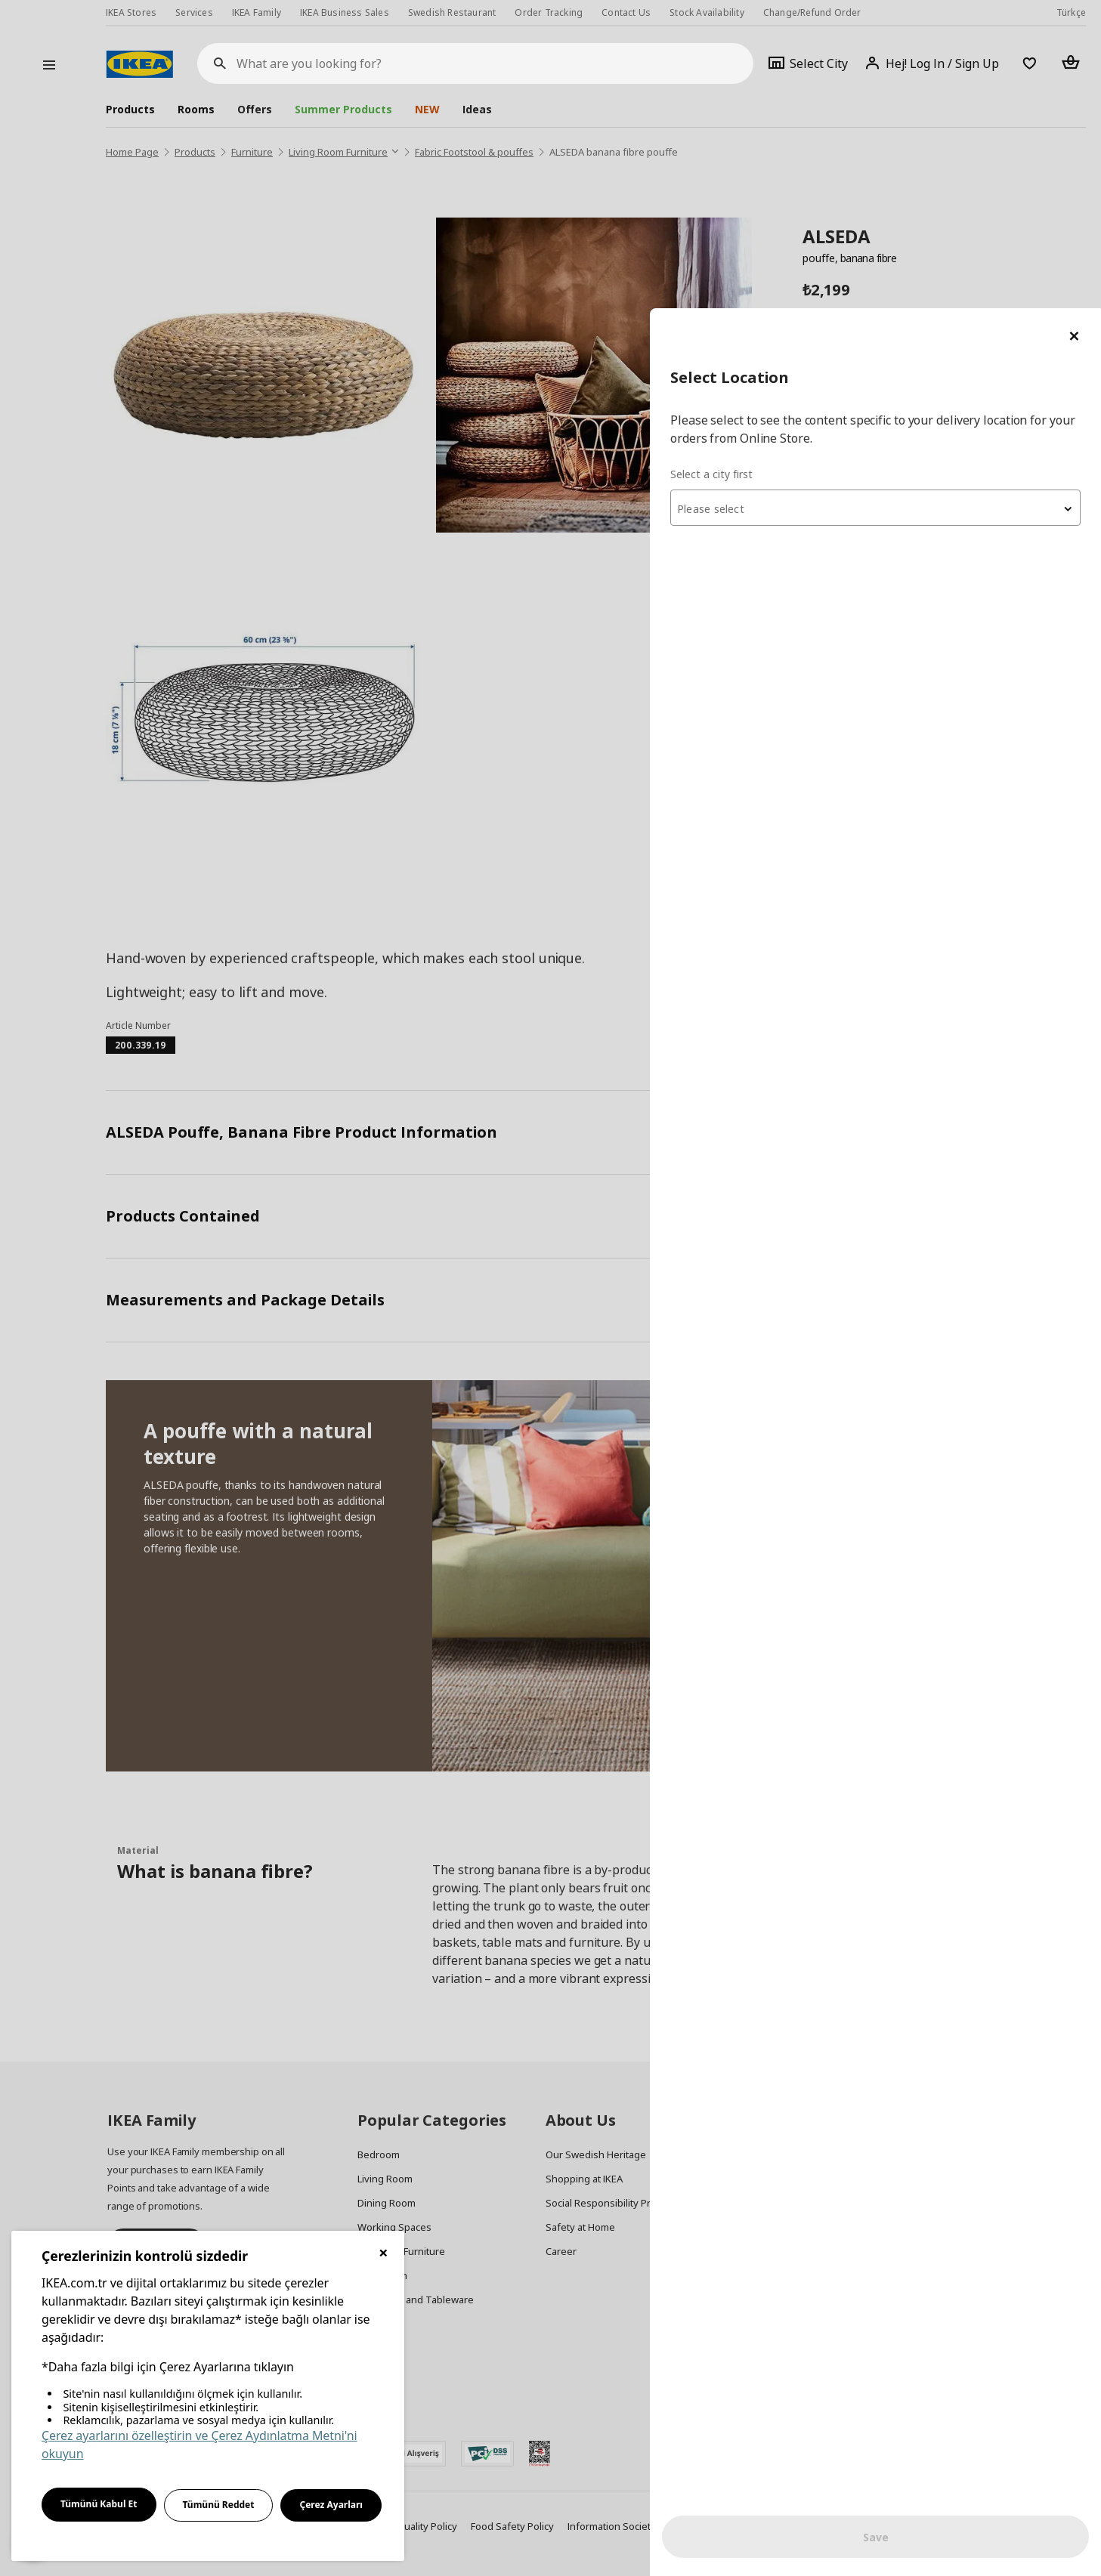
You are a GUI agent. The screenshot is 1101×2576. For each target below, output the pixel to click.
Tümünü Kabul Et (99, 2503)
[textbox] (919, 201)
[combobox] (920, 199)
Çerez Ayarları (331, 2504)
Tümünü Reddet (219, 2504)
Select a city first (800, 166)
